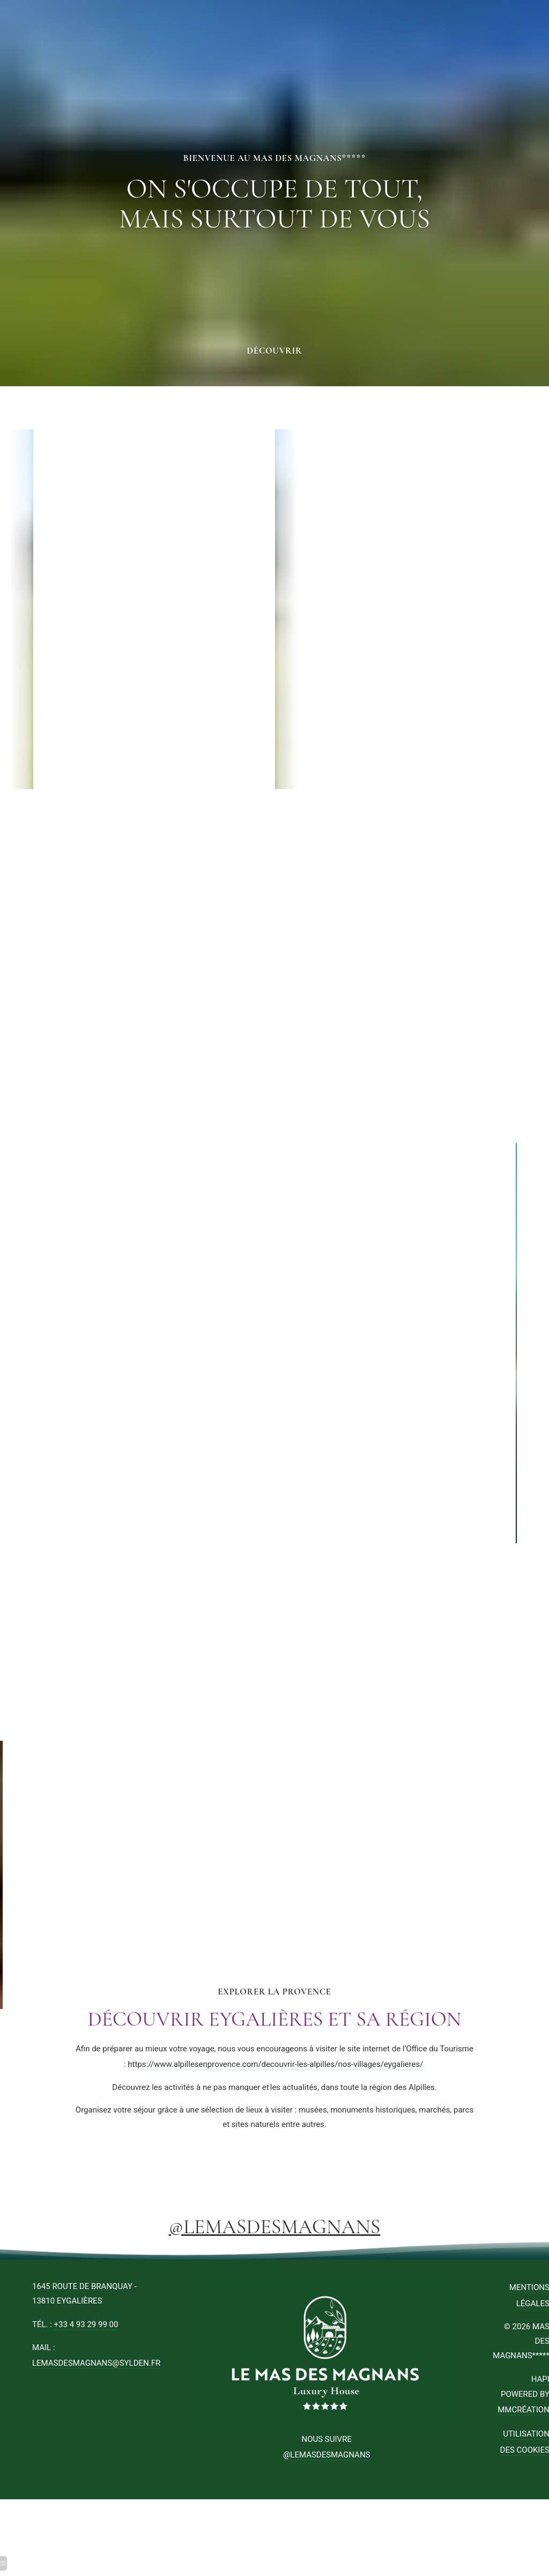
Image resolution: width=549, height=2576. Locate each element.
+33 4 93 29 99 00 (86, 2324)
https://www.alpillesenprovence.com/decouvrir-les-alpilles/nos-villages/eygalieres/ (275, 2064)
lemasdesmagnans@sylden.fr (96, 2363)
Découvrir (274, 350)
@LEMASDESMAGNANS (275, 2226)
